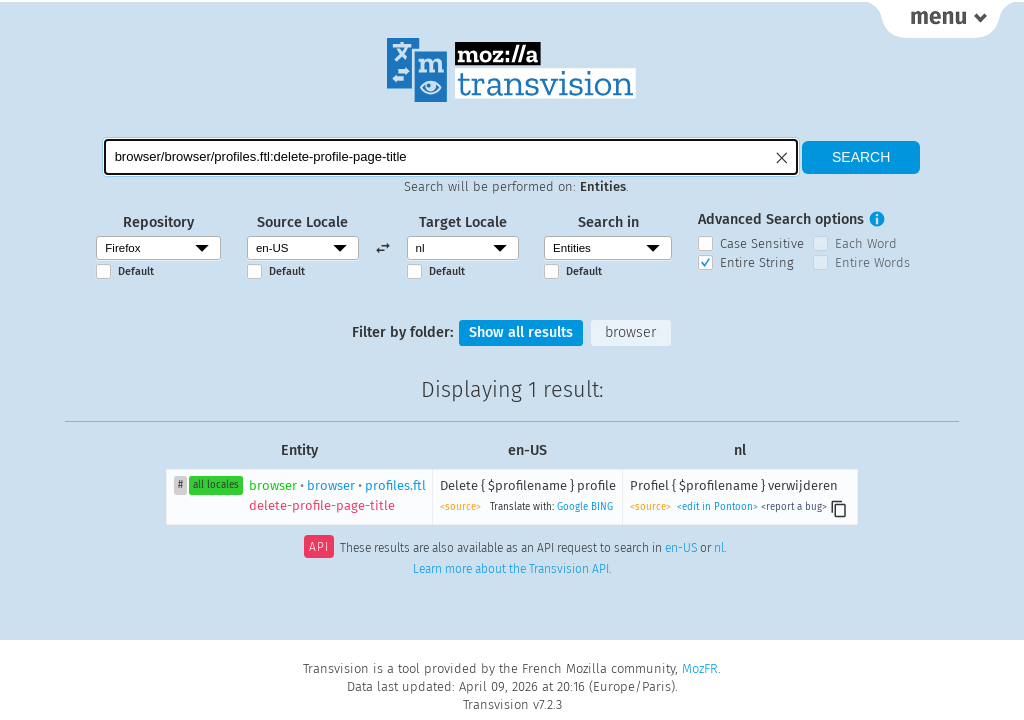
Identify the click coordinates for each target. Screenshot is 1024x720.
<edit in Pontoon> (717, 507)
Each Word (866, 243)
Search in (608, 222)
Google (572, 507)
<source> (460, 507)
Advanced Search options (781, 219)
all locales (216, 485)
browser (630, 332)
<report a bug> (794, 507)
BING (602, 507)
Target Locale (463, 222)
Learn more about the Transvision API (511, 569)
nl (719, 549)
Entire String (757, 262)
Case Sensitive (762, 243)
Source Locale (302, 222)
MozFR (700, 668)
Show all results (521, 332)
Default (136, 271)
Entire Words (872, 262)
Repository (158, 222)
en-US (681, 549)
